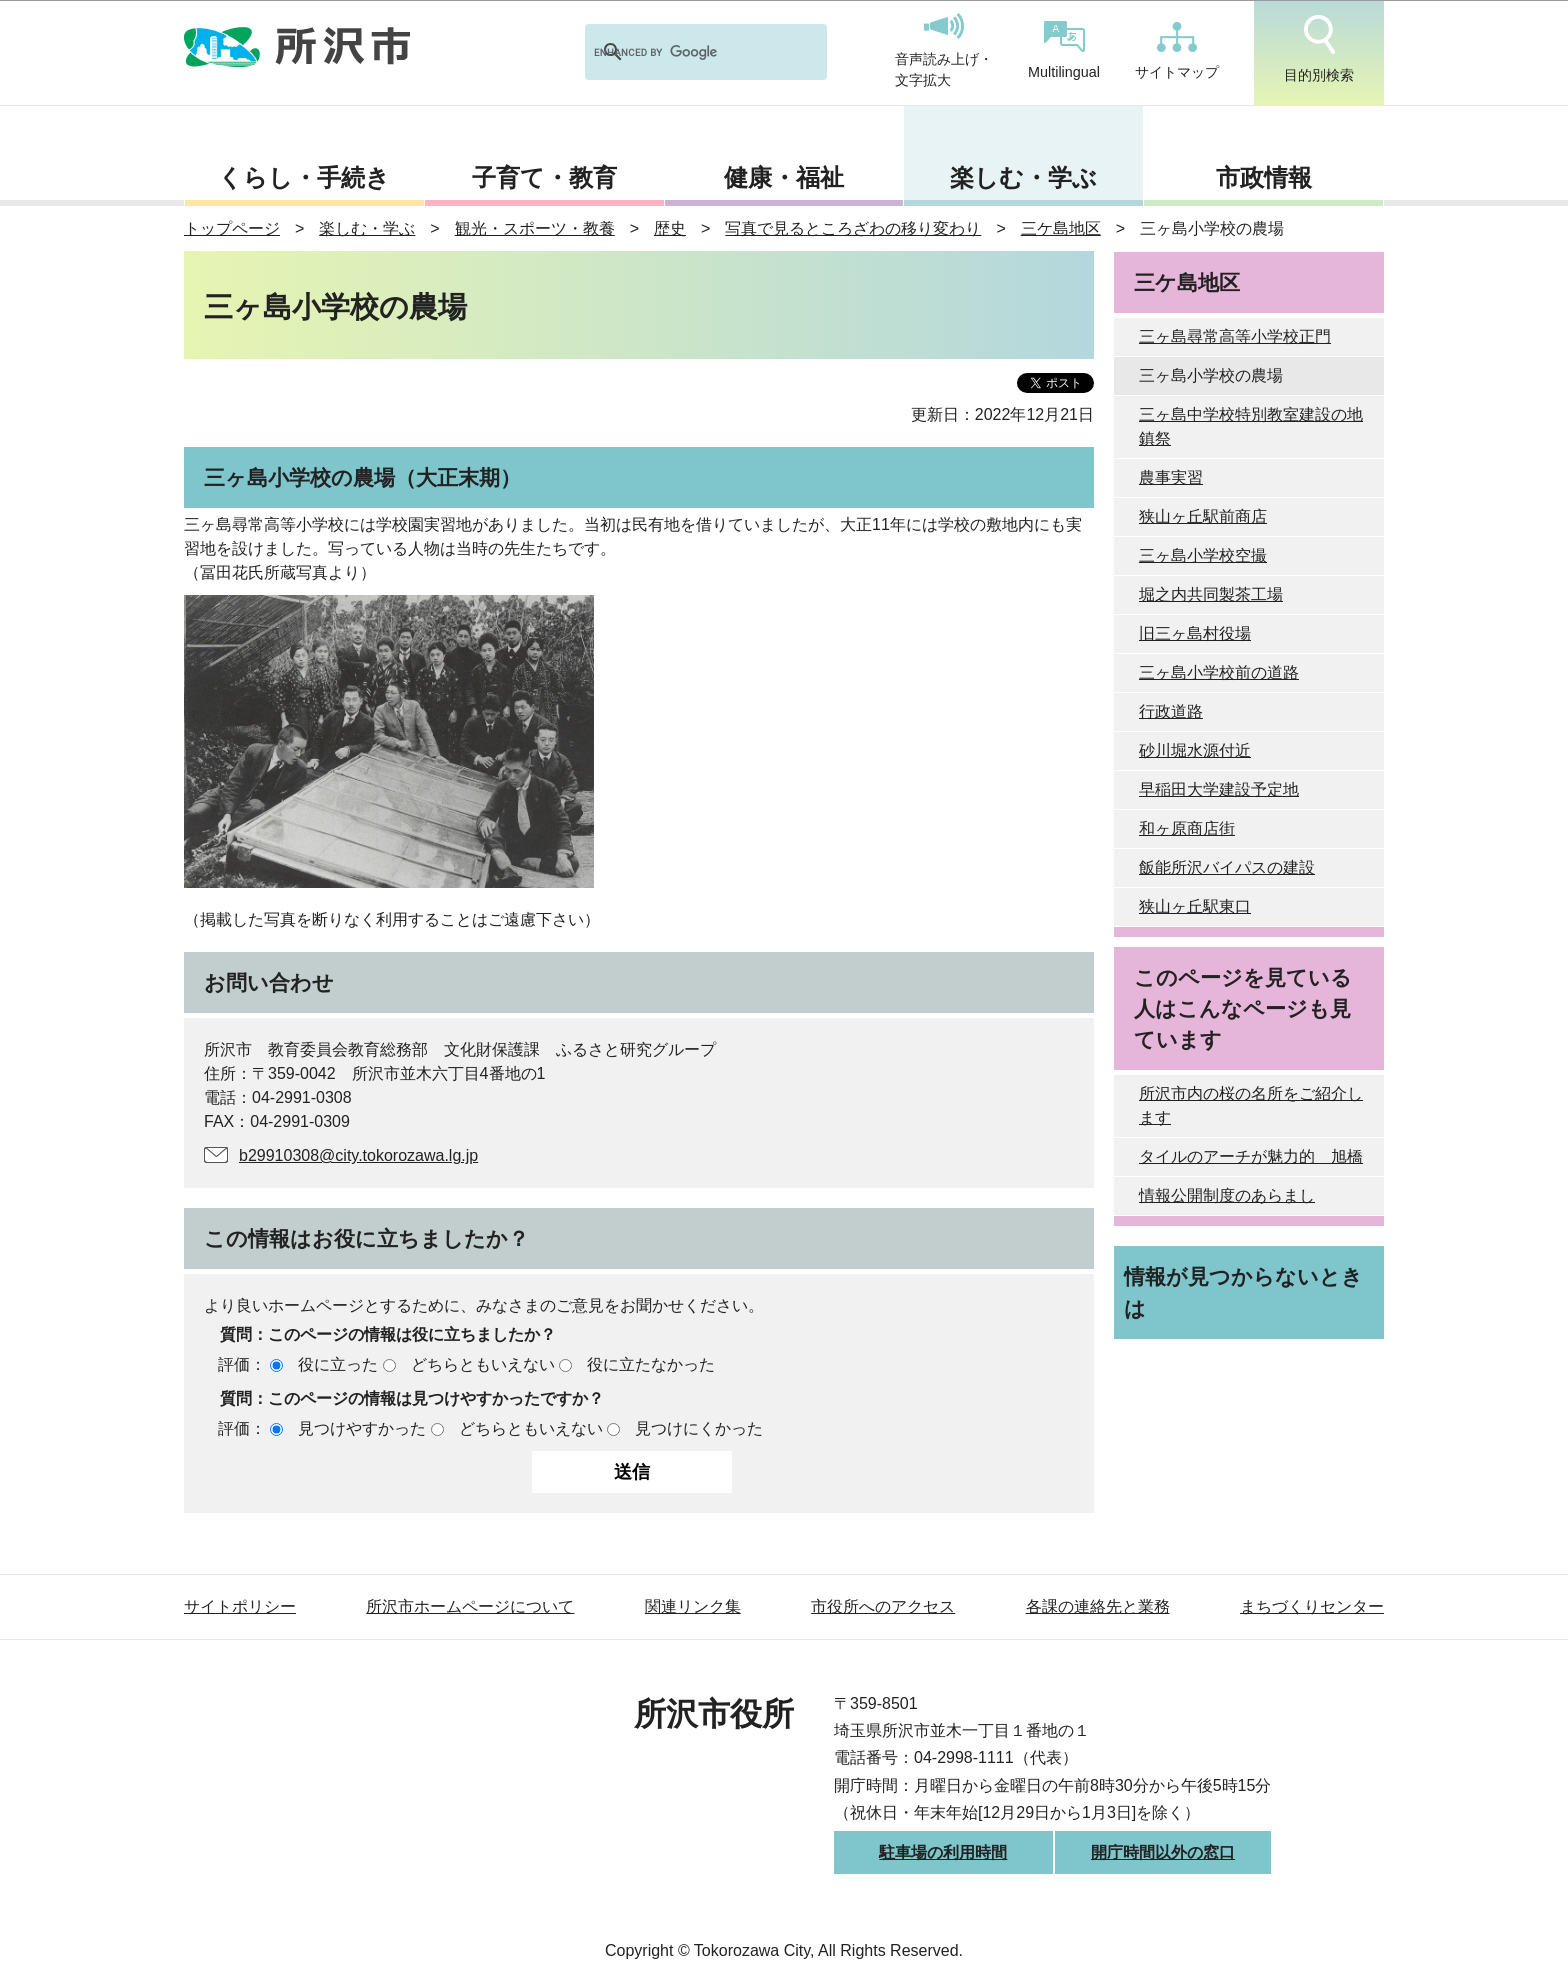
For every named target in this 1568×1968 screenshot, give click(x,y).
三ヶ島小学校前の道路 (1219, 672)
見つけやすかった (362, 1428)
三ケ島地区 (1061, 228)
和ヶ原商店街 (1187, 828)
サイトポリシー (240, 1606)
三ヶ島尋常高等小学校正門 (1235, 336)
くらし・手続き (304, 177)
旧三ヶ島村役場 (1195, 633)
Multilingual (1064, 50)
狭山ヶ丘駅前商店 (1203, 516)
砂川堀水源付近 (1195, 750)
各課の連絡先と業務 (1098, 1606)
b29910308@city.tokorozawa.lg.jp (358, 1155)
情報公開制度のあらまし (1227, 1195)
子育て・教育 (544, 177)
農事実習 (1171, 477)
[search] (680, 52)
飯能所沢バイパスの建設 (1227, 867)
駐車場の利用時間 (943, 1852)
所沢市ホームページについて (470, 1606)
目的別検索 (1319, 49)
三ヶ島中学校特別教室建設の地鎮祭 (1251, 426)
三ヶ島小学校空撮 (1203, 555)
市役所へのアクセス (883, 1606)
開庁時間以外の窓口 (1163, 1852)
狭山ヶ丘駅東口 (1195, 906)
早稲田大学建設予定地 (1219, 789)
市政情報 (1264, 177)
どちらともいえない (483, 1364)
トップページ (232, 228)
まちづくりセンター (1312, 1606)
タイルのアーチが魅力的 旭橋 (1251, 1156)
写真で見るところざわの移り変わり (853, 228)
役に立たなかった (651, 1364)
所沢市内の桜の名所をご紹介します (1251, 1105)
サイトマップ (1177, 51)
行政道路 (1171, 711)
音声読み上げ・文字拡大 (944, 51)
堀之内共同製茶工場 (1211, 594)
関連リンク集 (693, 1606)
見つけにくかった (699, 1428)
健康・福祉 (784, 177)
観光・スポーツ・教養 (535, 228)
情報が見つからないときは (1243, 1292)
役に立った (338, 1364)
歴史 (670, 228)
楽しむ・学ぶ (1023, 177)
